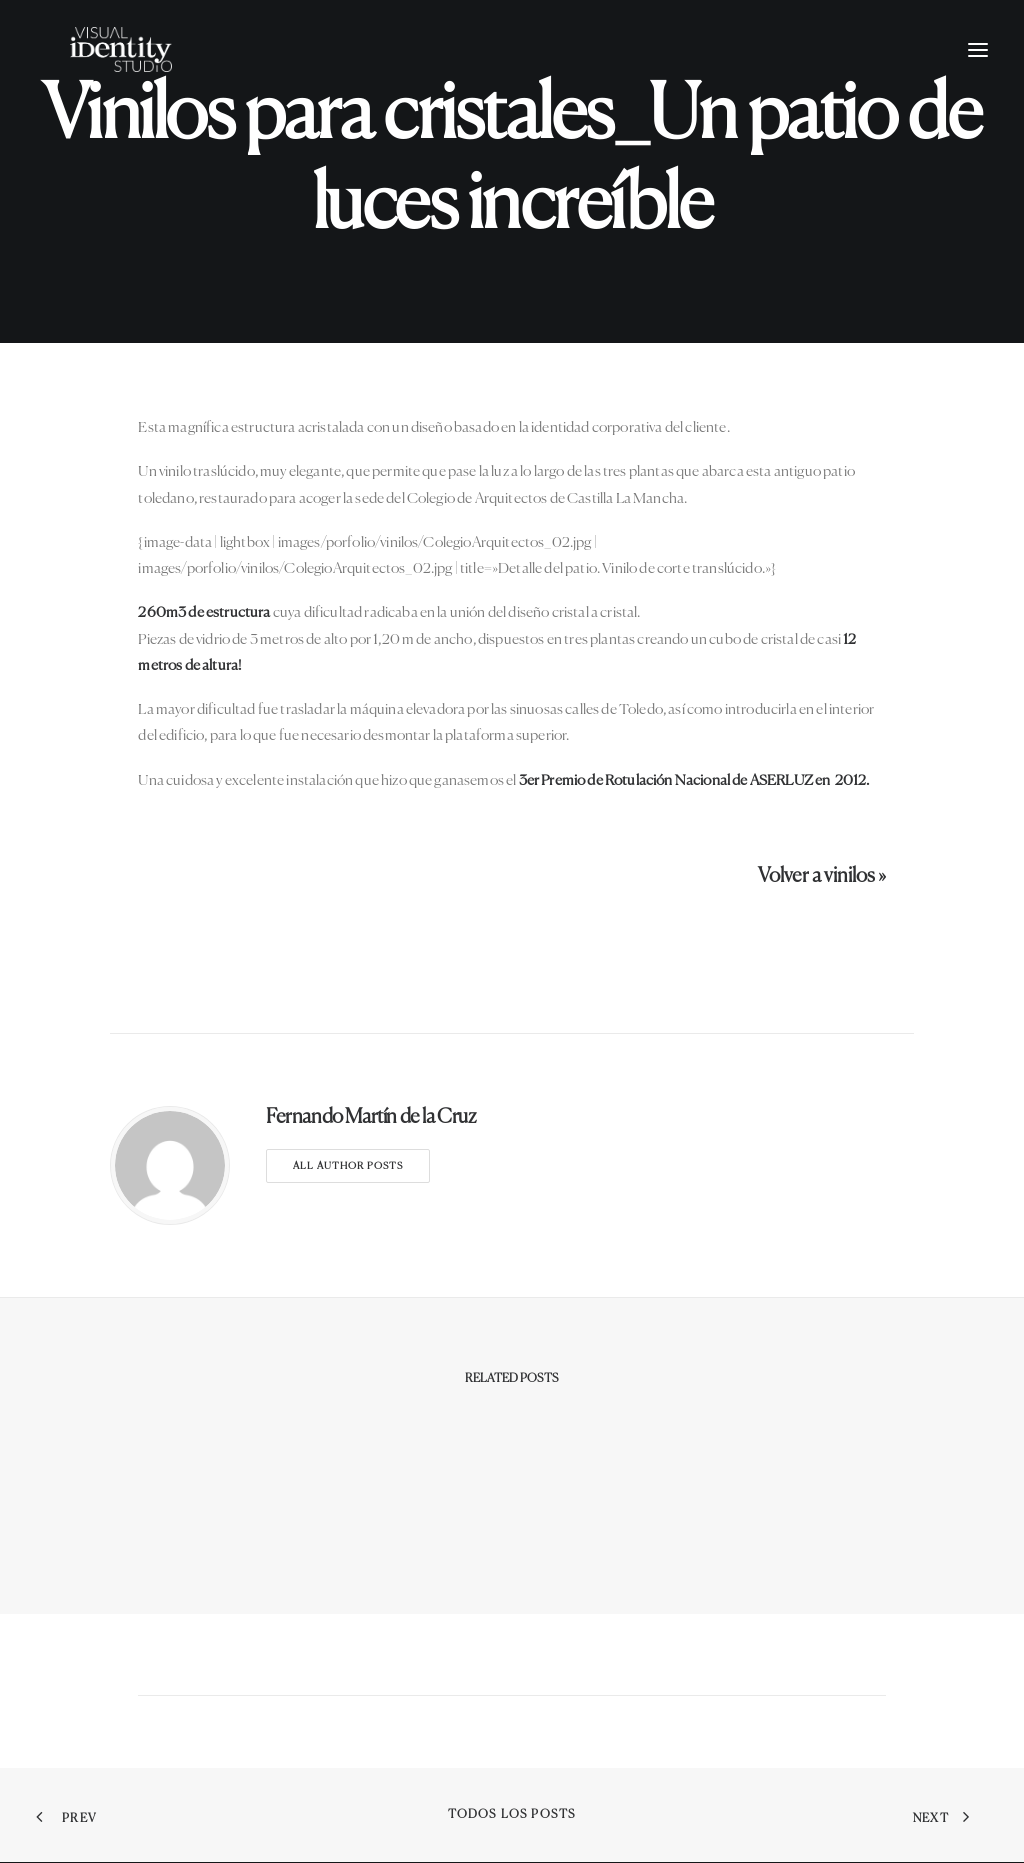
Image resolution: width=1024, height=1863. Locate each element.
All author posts (348, 1166)
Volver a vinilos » (822, 876)
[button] (978, 77)
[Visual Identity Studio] (149, 77)
